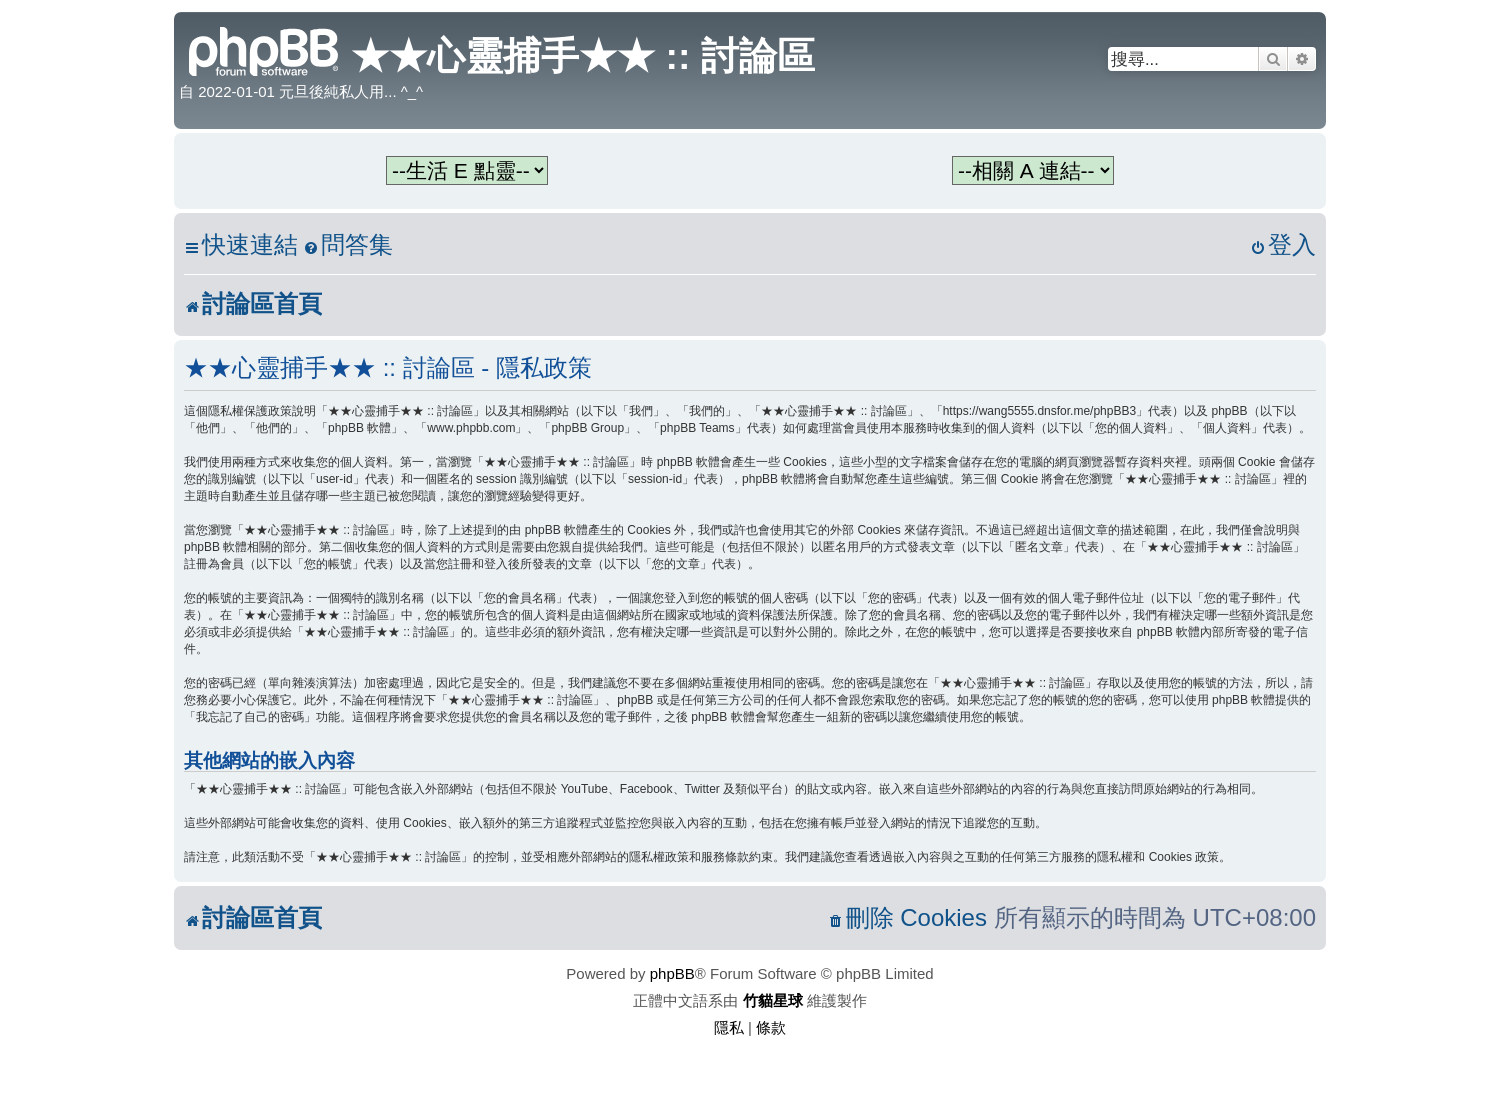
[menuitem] (348, 245)
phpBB (672, 973)
